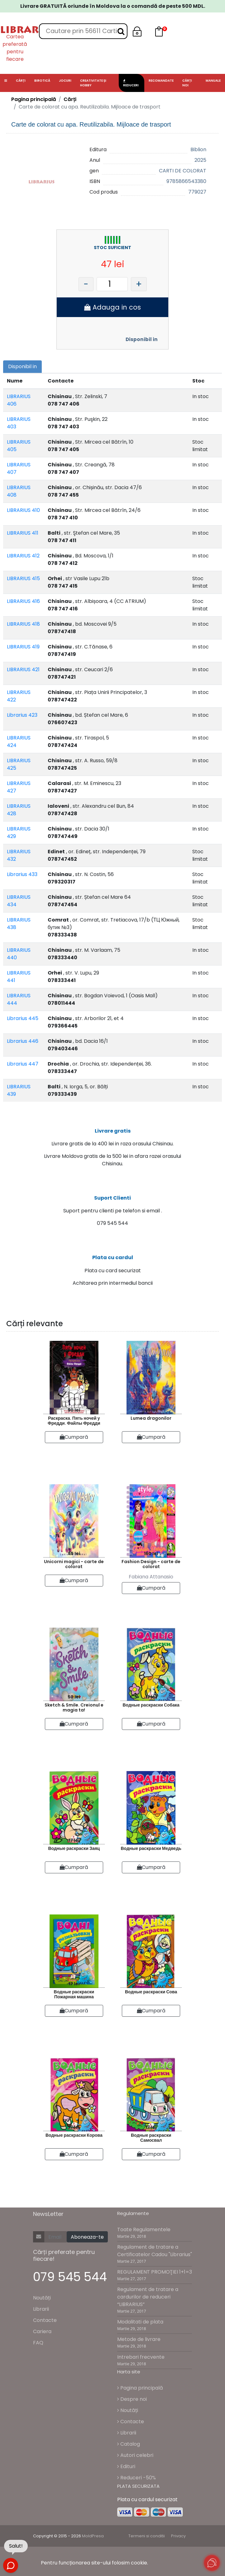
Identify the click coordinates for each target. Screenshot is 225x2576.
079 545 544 (70, 2276)
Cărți (70, 99)
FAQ (38, 2342)
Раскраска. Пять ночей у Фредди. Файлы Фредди (74, 1421)
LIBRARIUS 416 (23, 601)
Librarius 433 (22, 874)
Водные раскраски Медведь (151, 1848)
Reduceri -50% (136, 2477)
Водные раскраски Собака (151, 1705)
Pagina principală (33, 99)
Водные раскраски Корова (74, 2135)
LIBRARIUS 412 (23, 555)
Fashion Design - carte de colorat (151, 1564)
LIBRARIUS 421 (23, 669)
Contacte (45, 2320)
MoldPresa (93, 2536)
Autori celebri (135, 2455)
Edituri (126, 2466)
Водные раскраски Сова (151, 1992)
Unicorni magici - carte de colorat (74, 1564)
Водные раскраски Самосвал (151, 2138)
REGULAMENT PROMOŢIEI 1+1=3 (154, 2271)
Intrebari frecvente (141, 2357)
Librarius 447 (22, 1063)
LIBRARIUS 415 (23, 578)
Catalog (128, 2444)
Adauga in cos (112, 307)
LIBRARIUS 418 (23, 624)
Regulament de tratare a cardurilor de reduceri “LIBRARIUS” (147, 2297)
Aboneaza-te (87, 2237)
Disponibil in (142, 339)
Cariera (42, 2331)
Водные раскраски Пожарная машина (74, 1994)
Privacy (178, 2536)
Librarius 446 (22, 1041)
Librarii (41, 2309)
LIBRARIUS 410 (23, 510)
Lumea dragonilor (151, 1418)
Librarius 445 (22, 1018)
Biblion (198, 149)
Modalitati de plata (140, 2321)
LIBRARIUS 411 (22, 533)
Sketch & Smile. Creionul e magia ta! (74, 1707)
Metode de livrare (138, 2339)
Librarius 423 (22, 715)
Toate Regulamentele (143, 2229)
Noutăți (42, 2297)
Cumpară (74, 1437)
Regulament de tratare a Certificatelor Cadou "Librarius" (154, 2250)
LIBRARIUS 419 (23, 646)
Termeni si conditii (146, 2536)
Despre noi (132, 2399)
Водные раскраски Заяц (74, 1848)
